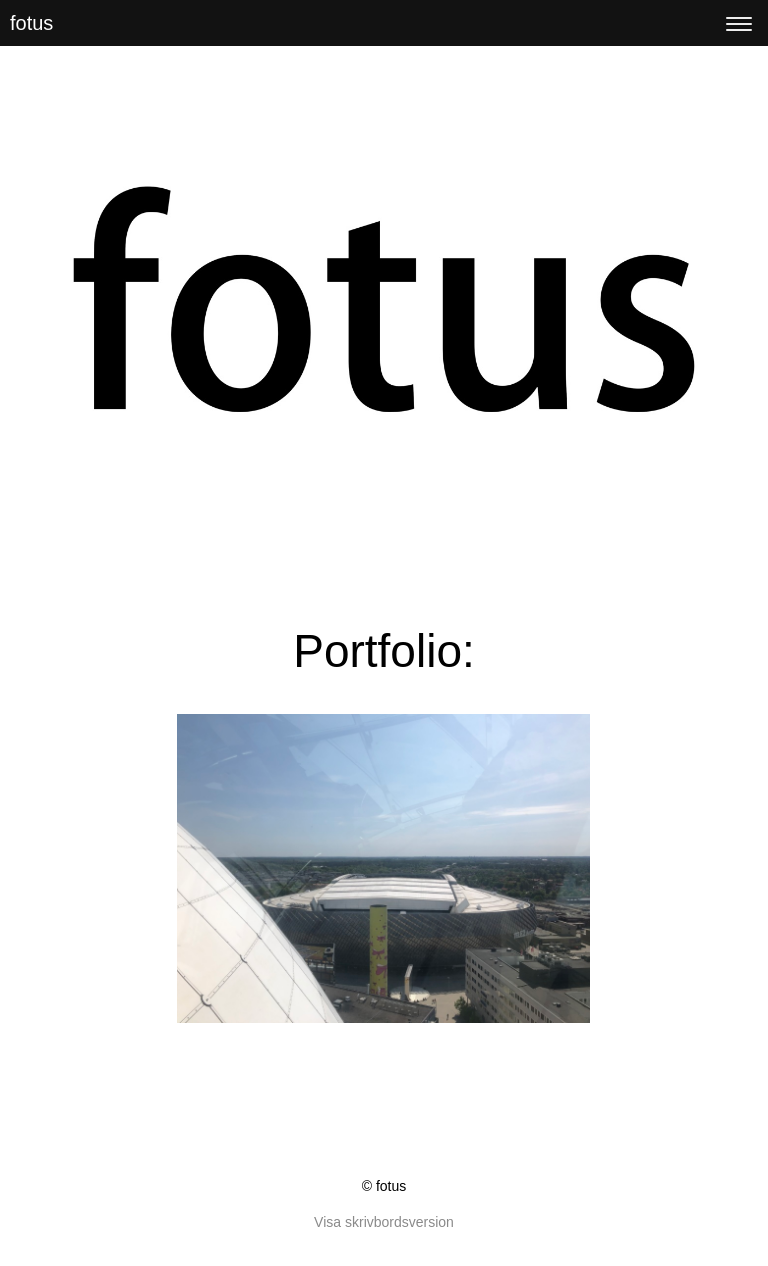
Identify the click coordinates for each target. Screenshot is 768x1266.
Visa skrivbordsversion (384, 1222)
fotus (31, 23)
